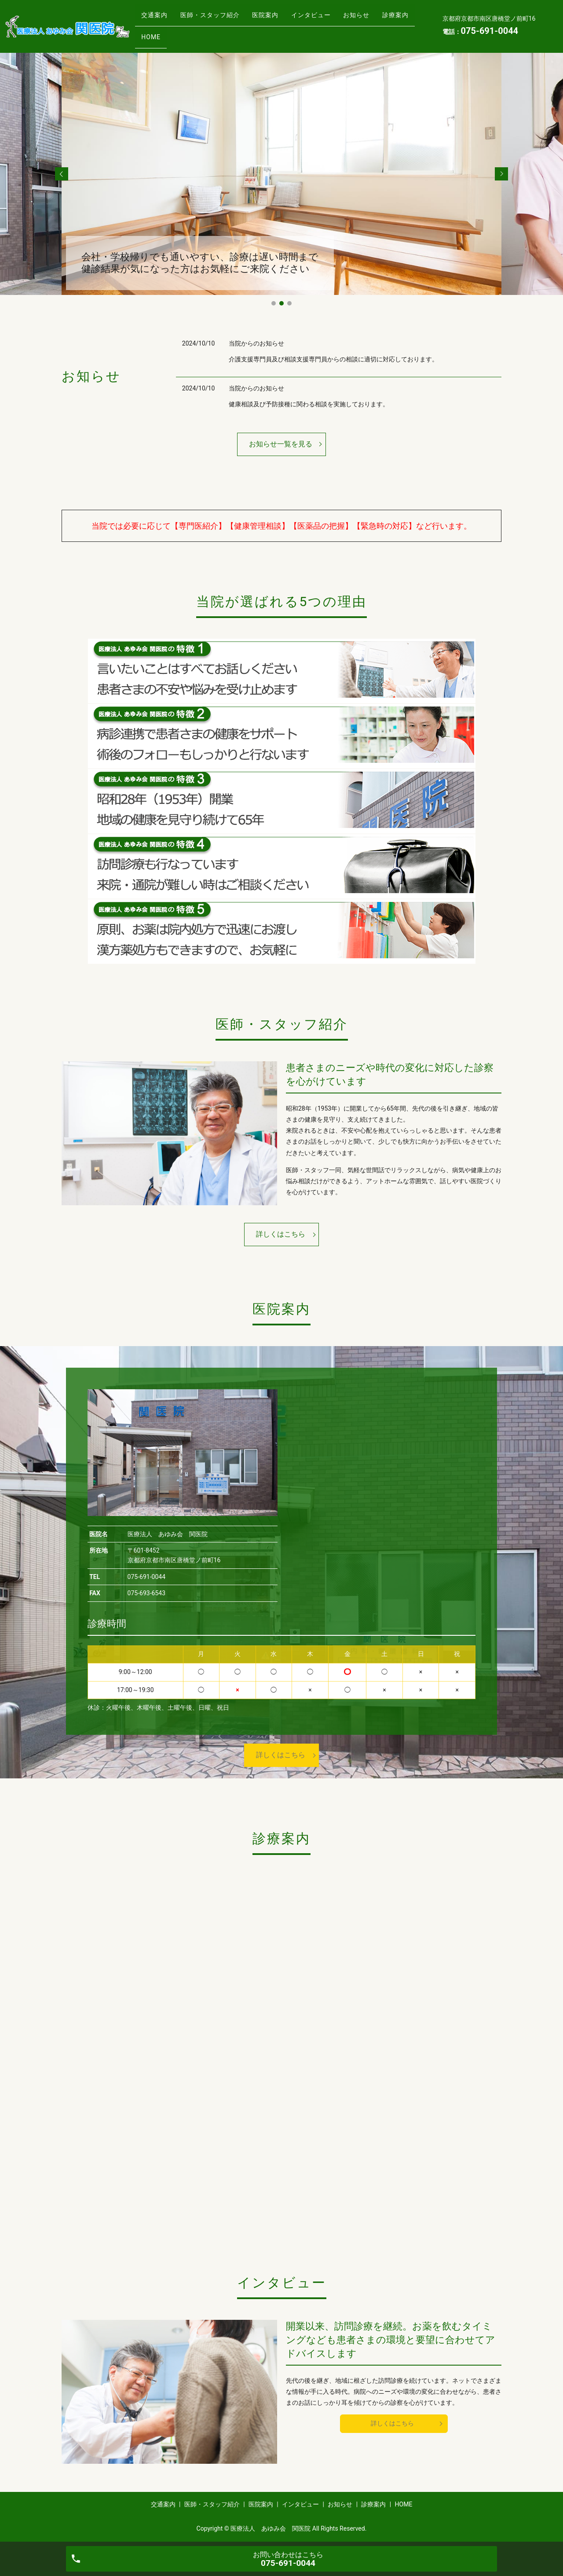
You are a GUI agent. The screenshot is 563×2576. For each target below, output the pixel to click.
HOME (198, 32)
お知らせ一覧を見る (280, 444)
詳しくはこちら (280, 1234)
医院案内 (280, 18)
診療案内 (157, 32)
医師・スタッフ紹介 (219, 18)
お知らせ (383, 18)
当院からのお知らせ (256, 343)
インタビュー (331, 18)
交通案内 (157, 18)
